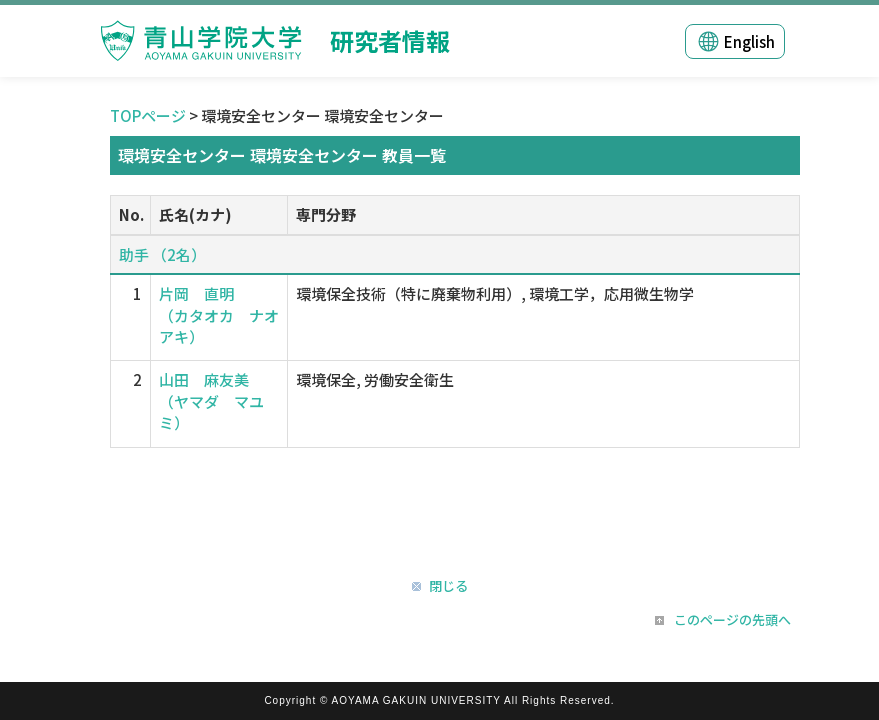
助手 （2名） (162, 254)
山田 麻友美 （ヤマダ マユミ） (211, 401)
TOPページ (148, 115)
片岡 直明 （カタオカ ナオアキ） (219, 315)
